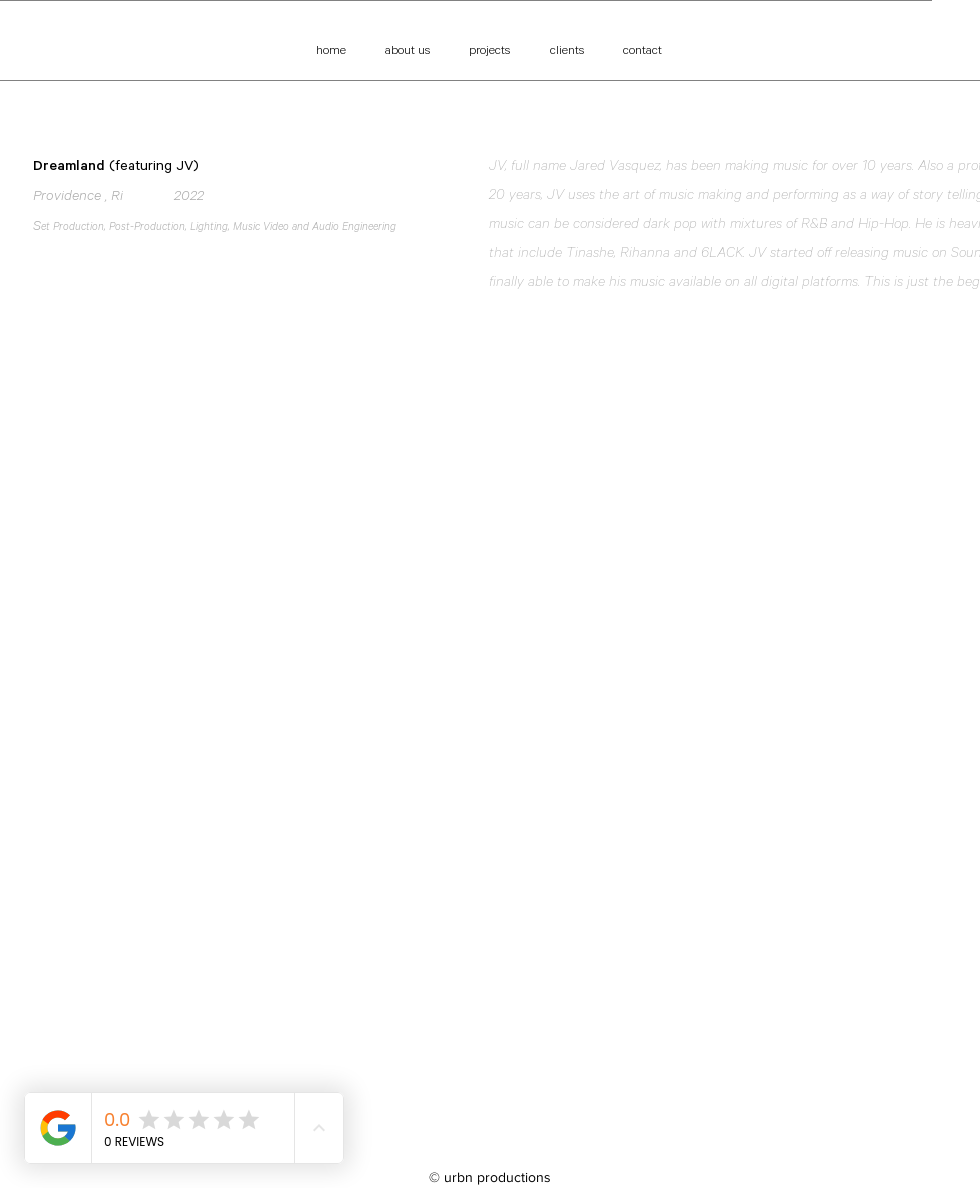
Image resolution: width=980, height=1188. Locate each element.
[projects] (489, 51)
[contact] (642, 51)
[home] (330, 51)
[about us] (407, 51)
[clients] (566, 51)
